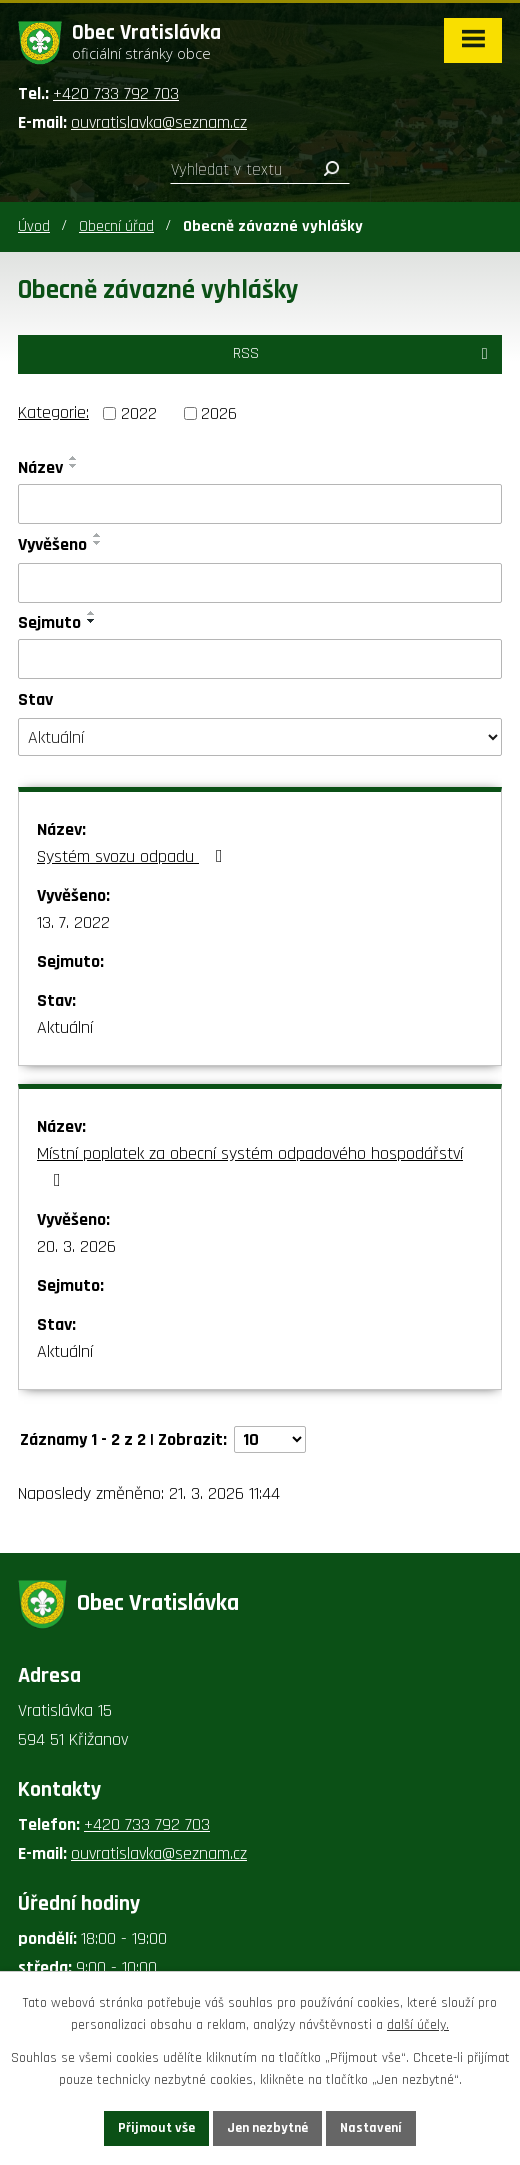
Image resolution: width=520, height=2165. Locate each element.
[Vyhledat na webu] (260, 170)
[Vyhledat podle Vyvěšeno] (260, 583)
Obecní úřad (116, 226)
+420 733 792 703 (116, 93)
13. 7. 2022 (73, 922)
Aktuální (65, 1027)
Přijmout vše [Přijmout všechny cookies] (156, 2128)
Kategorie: (53, 412)
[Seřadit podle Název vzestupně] (74, 458)
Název (40, 467)
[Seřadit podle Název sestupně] (74, 466)
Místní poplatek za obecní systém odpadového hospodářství (250, 1165)
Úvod (34, 226)
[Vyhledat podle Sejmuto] (260, 659)
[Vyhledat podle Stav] (260, 737)
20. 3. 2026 (76, 1246)
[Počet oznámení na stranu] (270, 1439)
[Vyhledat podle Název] (260, 504)
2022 (139, 413)
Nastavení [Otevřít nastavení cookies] (371, 2128)
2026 (219, 413)
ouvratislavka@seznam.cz (159, 122)
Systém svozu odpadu (134, 856)
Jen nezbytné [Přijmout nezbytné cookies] (267, 2128)
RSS (364, 353)
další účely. (418, 2026)
